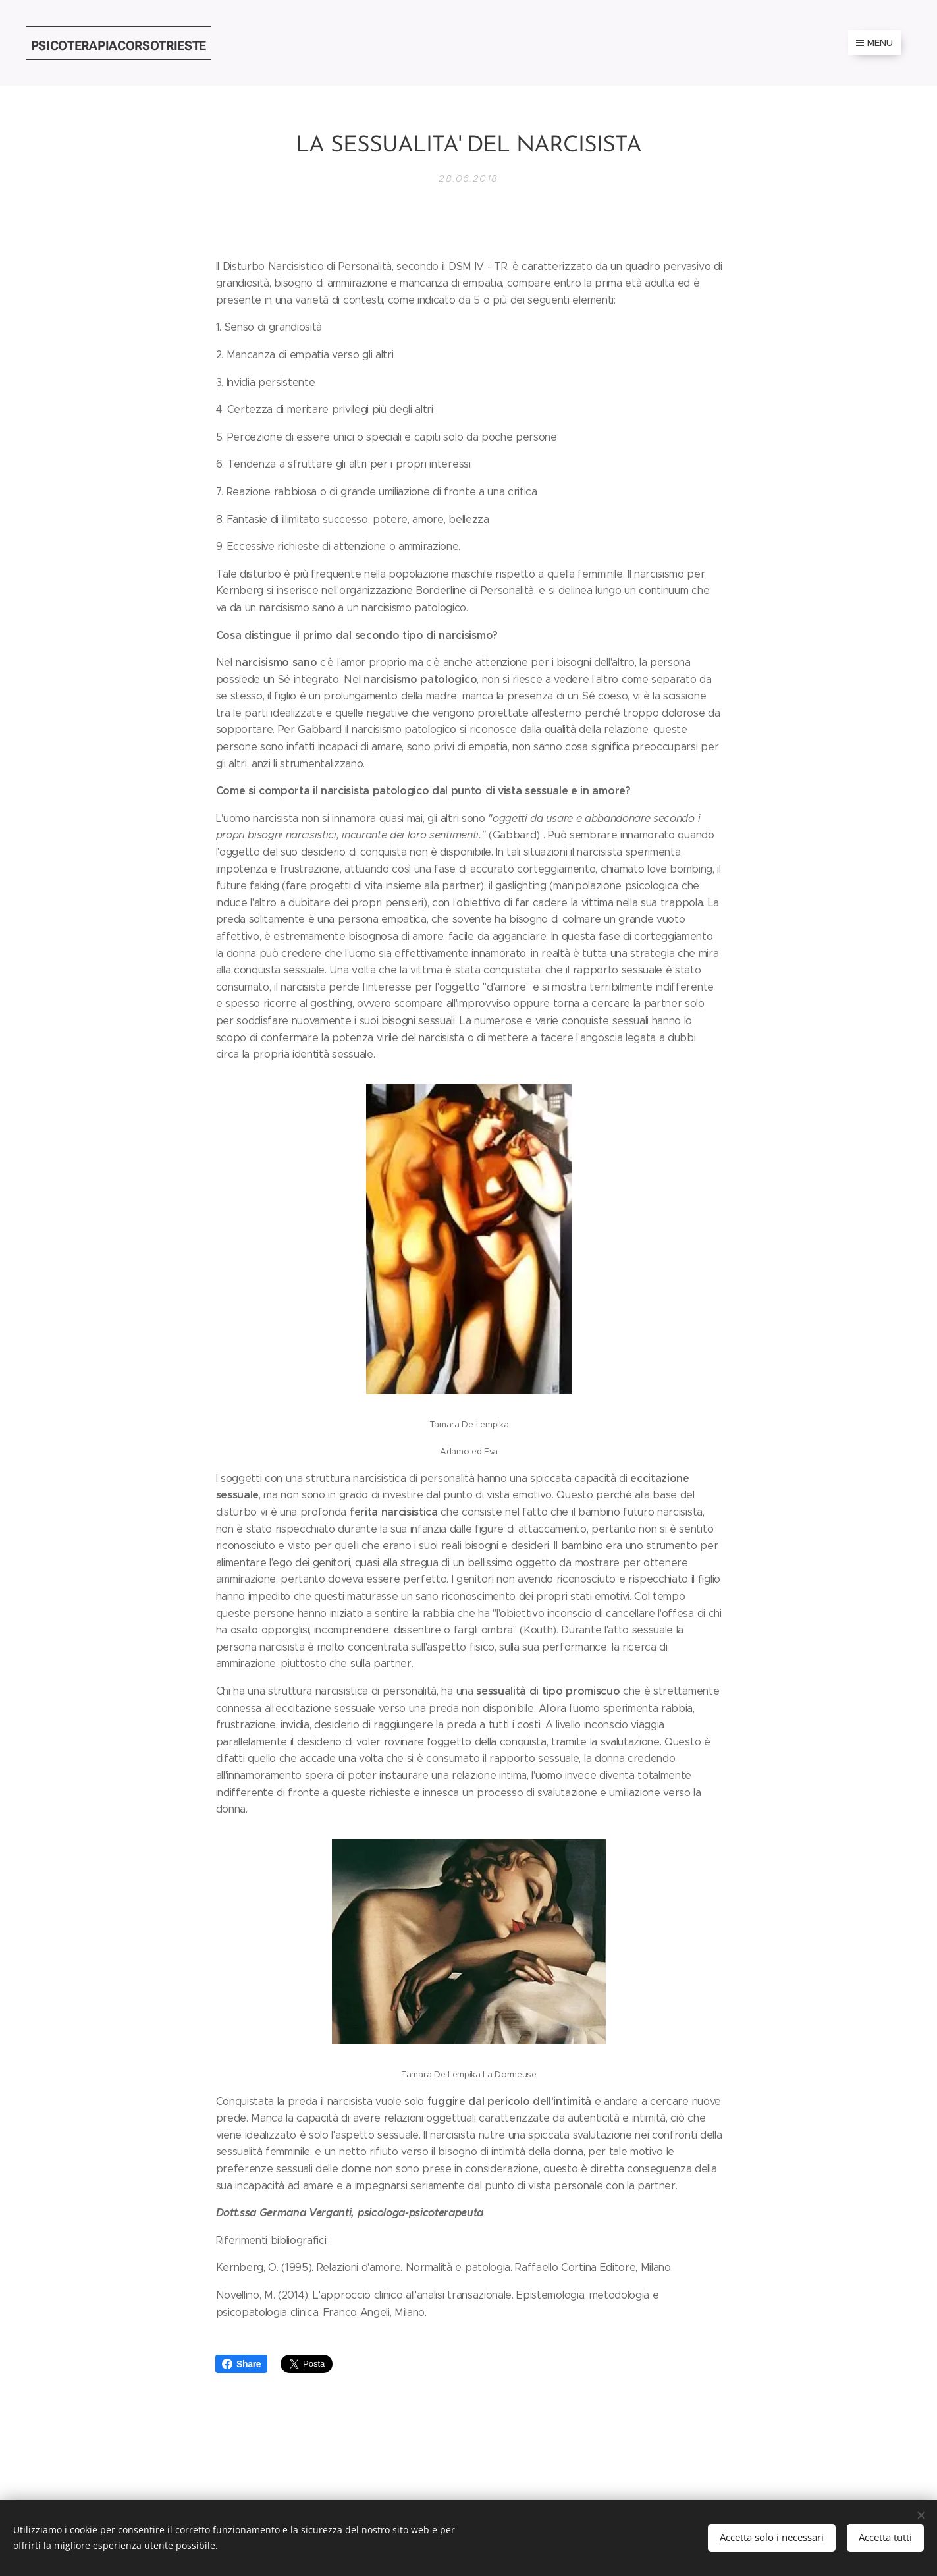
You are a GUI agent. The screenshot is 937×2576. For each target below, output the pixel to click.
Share (241, 2364)
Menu (874, 43)
